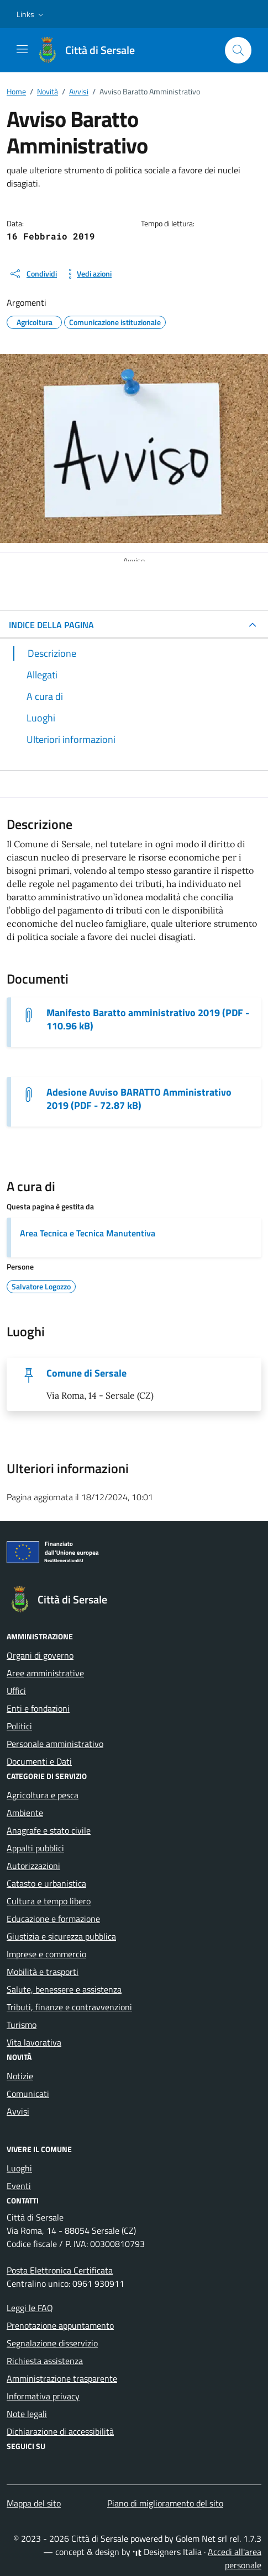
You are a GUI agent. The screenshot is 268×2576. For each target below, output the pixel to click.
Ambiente (25, 1812)
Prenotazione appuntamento (60, 2325)
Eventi (19, 2185)
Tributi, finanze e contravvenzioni (69, 2007)
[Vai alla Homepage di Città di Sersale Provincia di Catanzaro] (91, 50)
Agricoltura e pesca (42, 1795)
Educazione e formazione (53, 1918)
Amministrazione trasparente (62, 2378)
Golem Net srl (201, 2538)
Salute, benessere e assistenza (64, 1989)
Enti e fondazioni (38, 1708)
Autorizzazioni (33, 1865)
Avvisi (18, 2111)
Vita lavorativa (34, 2042)
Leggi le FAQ (30, 2307)
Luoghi (19, 2168)
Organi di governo (40, 1655)
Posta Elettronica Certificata (60, 2270)
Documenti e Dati (39, 1761)
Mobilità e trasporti (42, 1971)
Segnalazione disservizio (52, 2343)
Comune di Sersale (86, 1373)
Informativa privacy (43, 2396)
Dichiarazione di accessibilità (60, 2431)
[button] (31, 14)
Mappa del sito (34, 2503)
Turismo (21, 2024)
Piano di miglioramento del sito (165, 2503)
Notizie (20, 2076)
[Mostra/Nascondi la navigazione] (22, 49)
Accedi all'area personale (234, 2558)
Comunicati (28, 2093)
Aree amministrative (45, 1673)
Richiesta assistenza (45, 2360)
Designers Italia (167, 2551)
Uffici (16, 1690)
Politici (19, 1726)
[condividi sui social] (33, 274)
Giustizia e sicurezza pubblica (61, 1936)
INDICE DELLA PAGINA (51, 624)
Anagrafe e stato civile (49, 1830)
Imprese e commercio (46, 1954)
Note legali (27, 2413)
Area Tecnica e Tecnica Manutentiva (87, 1233)
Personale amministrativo (55, 1743)
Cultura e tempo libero (49, 1901)
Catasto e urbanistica (46, 1883)
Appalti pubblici (35, 1848)
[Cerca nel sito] (238, 50)
